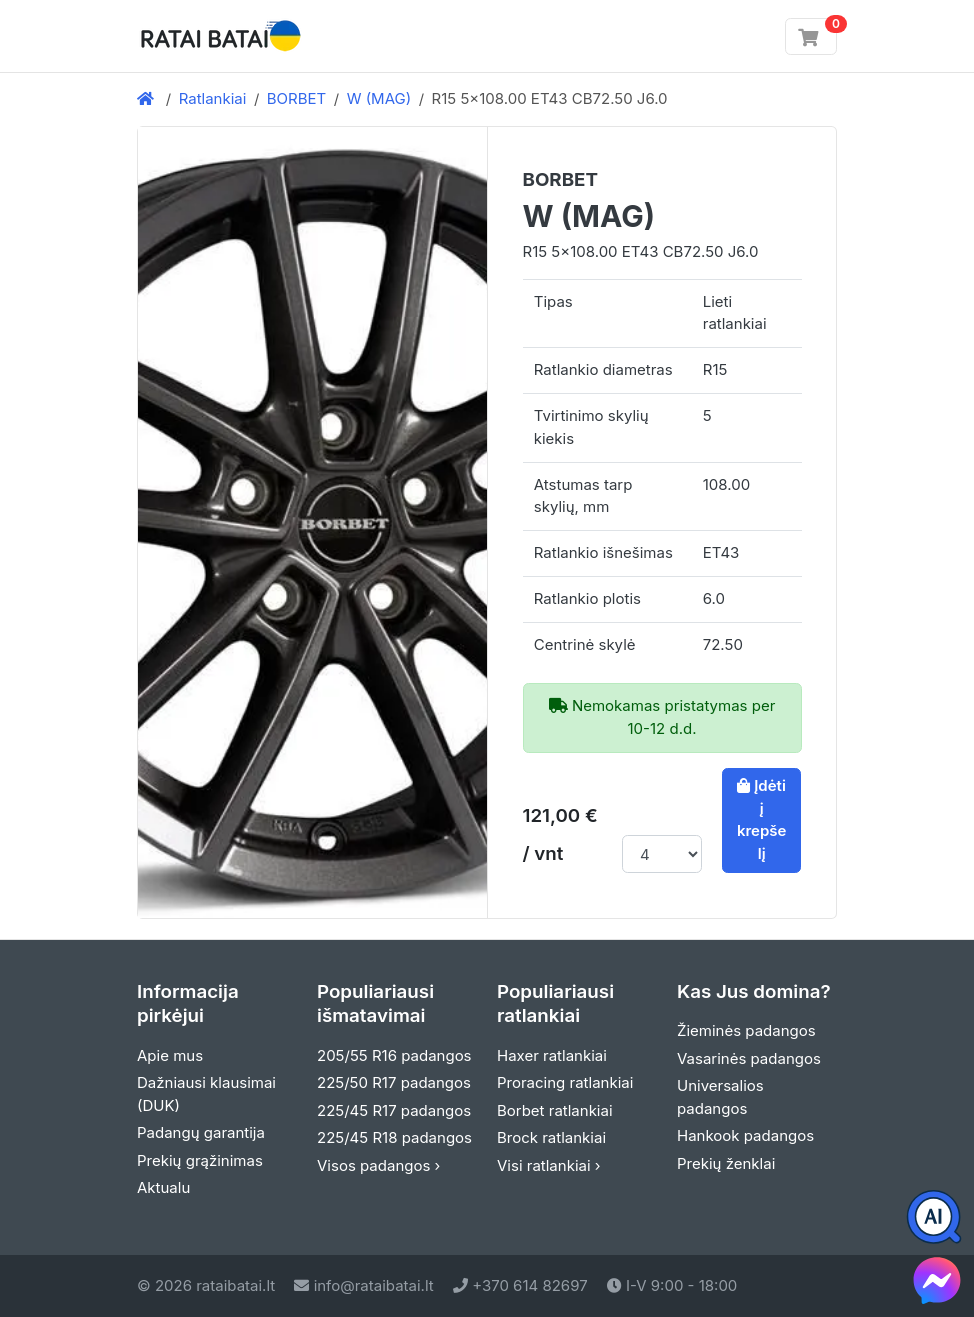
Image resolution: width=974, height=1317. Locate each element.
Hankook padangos (745, 1135)
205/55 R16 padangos (394, 1055)
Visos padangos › (378, 1165)
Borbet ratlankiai (555, 1110)
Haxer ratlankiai (552, 1055)
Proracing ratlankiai (565, 1082)
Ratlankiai (213, 98)
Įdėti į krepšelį (762, 819)
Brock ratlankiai (551, 1137)
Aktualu (163, 1187)
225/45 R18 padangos (394, 1137)
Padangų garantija (201, 1132)
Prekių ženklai (726, 1163)
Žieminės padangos (746, 1030)
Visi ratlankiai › (549, 1165)
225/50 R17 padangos (394, 1082)
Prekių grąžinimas (200, 1160)
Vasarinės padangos (749, 1058)
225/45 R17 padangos (394, 1110)
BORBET (296, 98)
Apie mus (170, 1055)
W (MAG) (379, 98)
